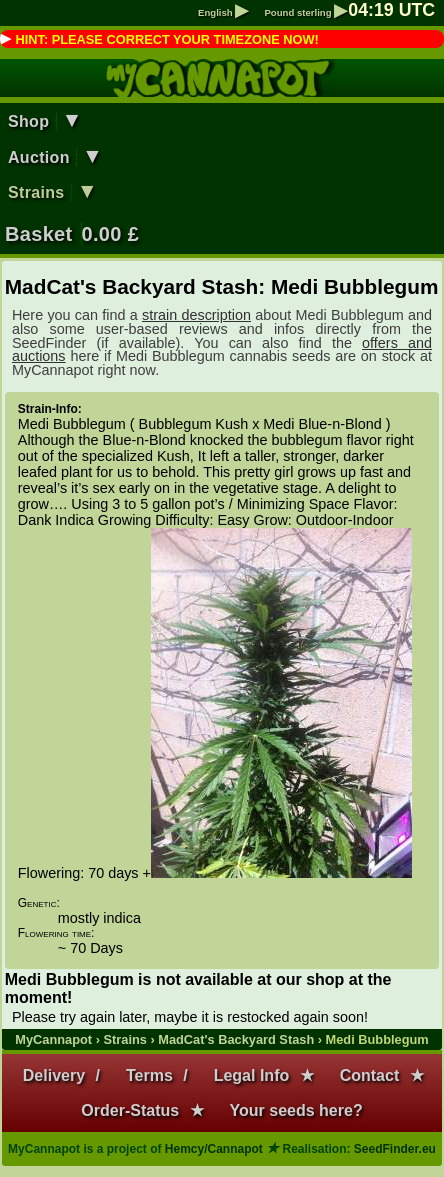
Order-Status (130, 1110)
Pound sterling (305, 12)
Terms (149, 1075)
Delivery (54, 1075)
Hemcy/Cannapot (214, 1149)
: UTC (391, 10)
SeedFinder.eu (395, 1149)
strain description (196, 315)
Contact (370, 1075)
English (223, 12)
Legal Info (252, 1075)
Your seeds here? (296, 1110)
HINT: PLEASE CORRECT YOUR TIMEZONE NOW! (166, 39)
